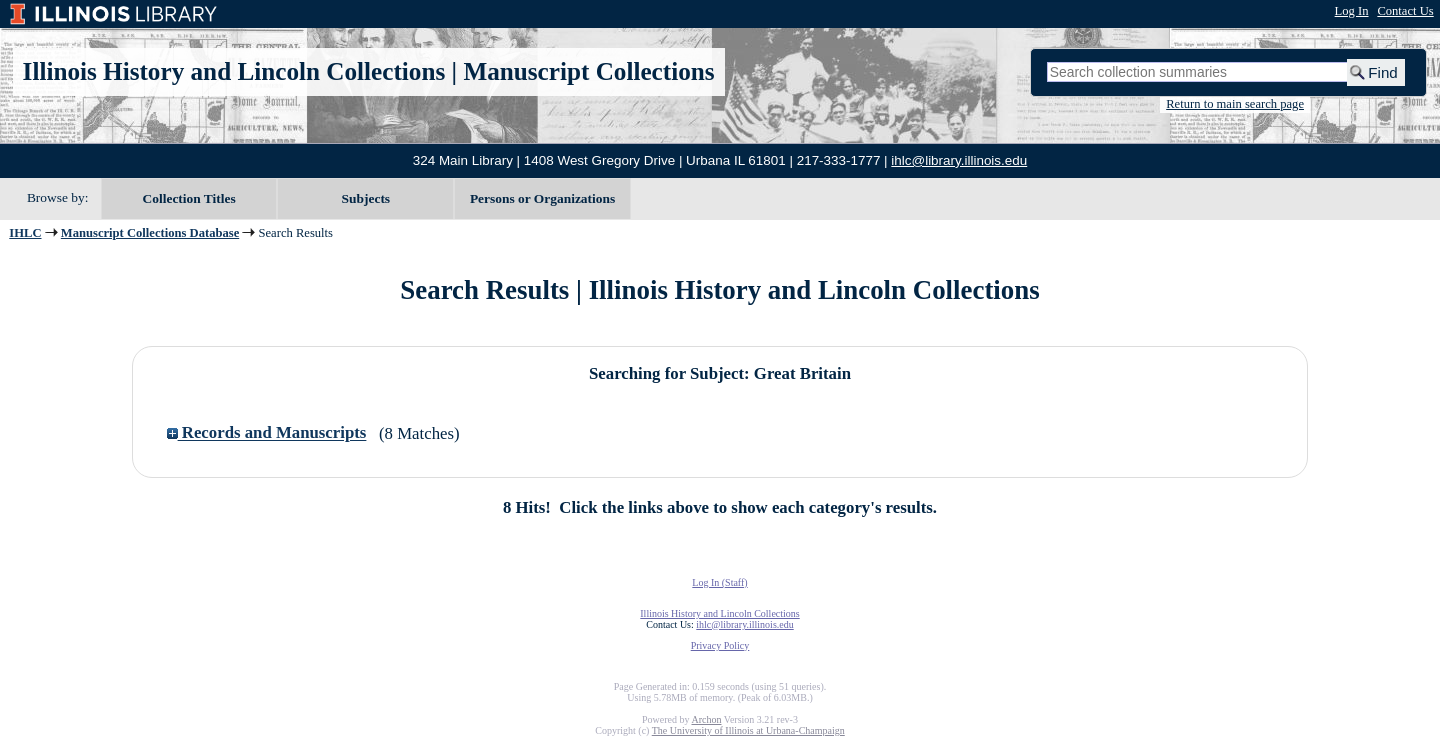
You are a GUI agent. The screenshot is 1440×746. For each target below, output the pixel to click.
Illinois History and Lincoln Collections (234, 71)
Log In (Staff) (719, 582)
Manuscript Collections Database (150, 233)
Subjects (366, 198)
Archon (706, 719)
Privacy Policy (720, 645)
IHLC (25, 233)
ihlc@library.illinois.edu (959, 160)
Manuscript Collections (588, 71)
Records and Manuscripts (267, 433)
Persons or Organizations (542, 198)
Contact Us (1405, 11)
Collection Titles (189, 198)
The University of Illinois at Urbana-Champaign (748, 730)
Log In (1352, 11)
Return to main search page (1235, 104)
